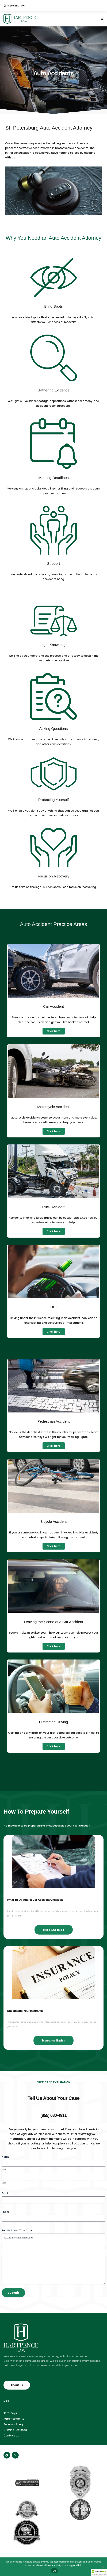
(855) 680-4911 (53, 2115)
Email (5, 2193)
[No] (102, 2566)
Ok (54, 2571)
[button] (99, 2572)
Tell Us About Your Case (17, 2230)
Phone (6, 2212)
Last (4, 2182)
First (4, 2169)
